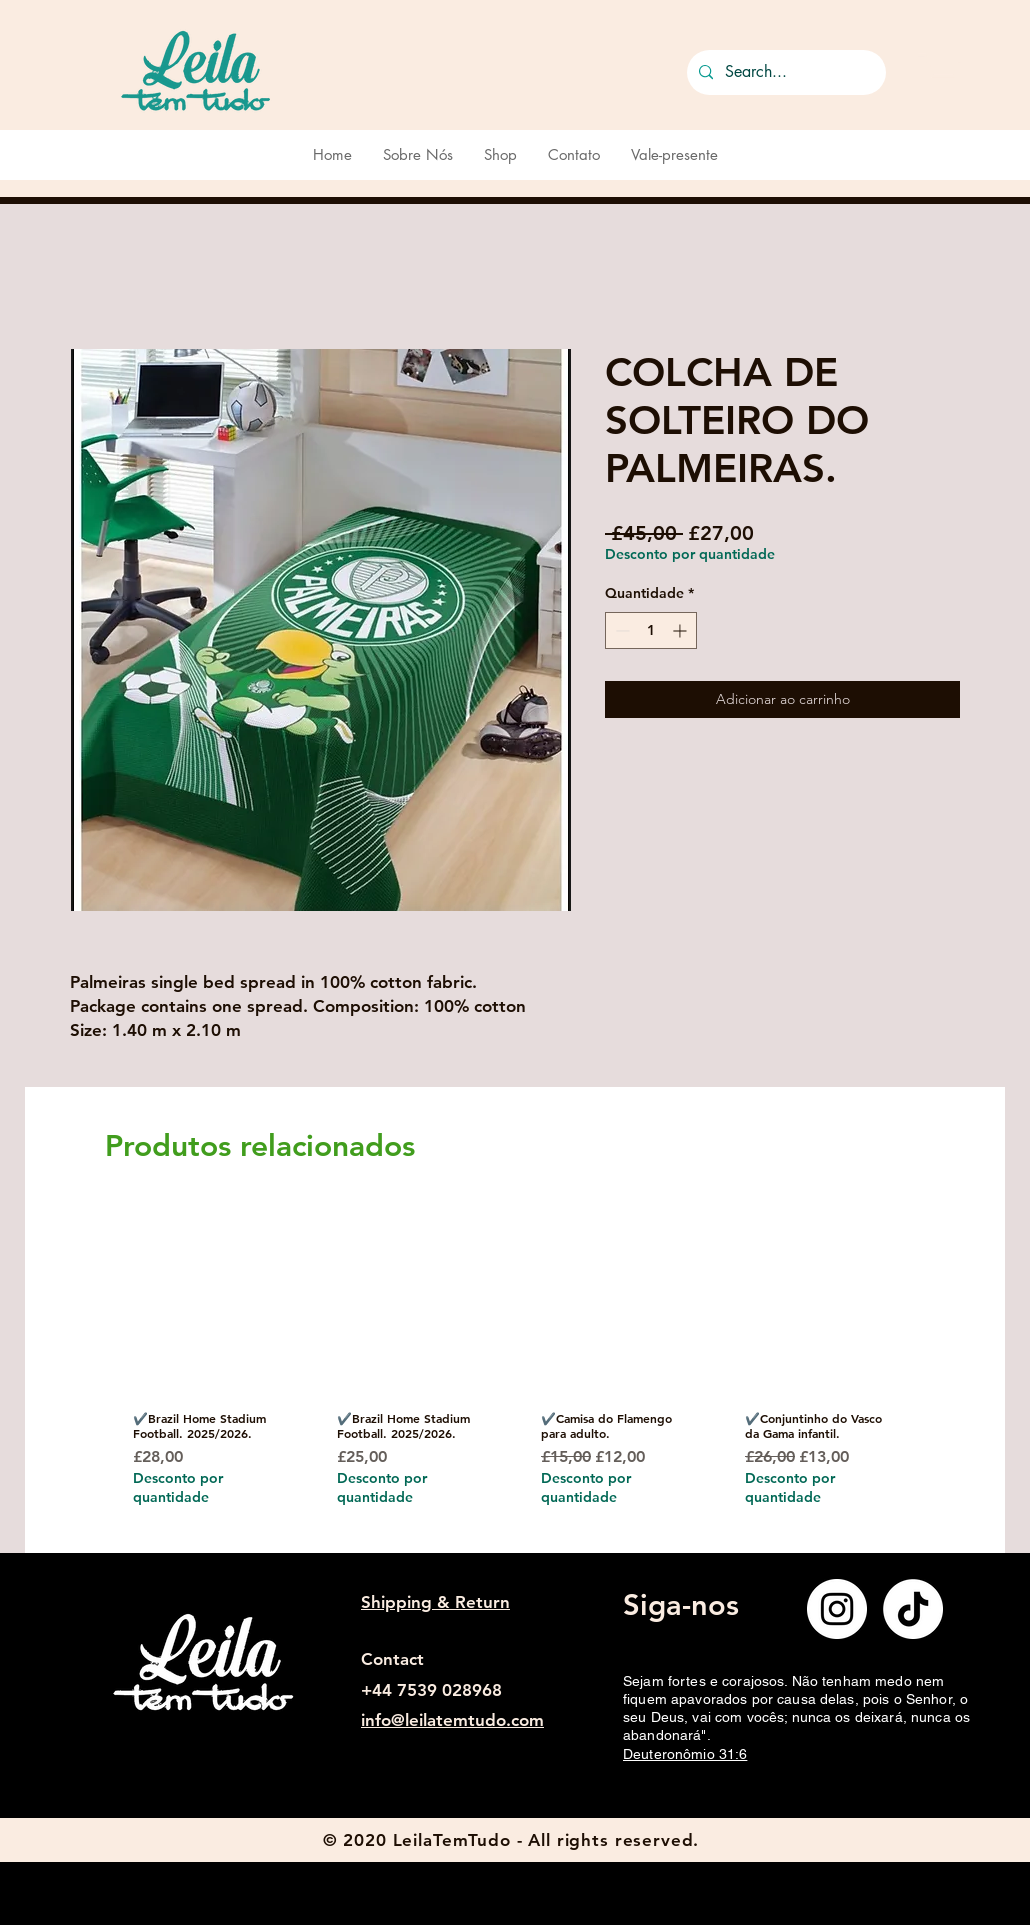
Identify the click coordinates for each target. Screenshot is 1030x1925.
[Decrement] (620, 630)
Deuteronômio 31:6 (685, 1754)
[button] (939, 68)
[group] (508, 1376)
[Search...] (784, 72)
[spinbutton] (651, 630)
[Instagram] (837, 1609)
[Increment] (681, 630)
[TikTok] (913, 1609)
